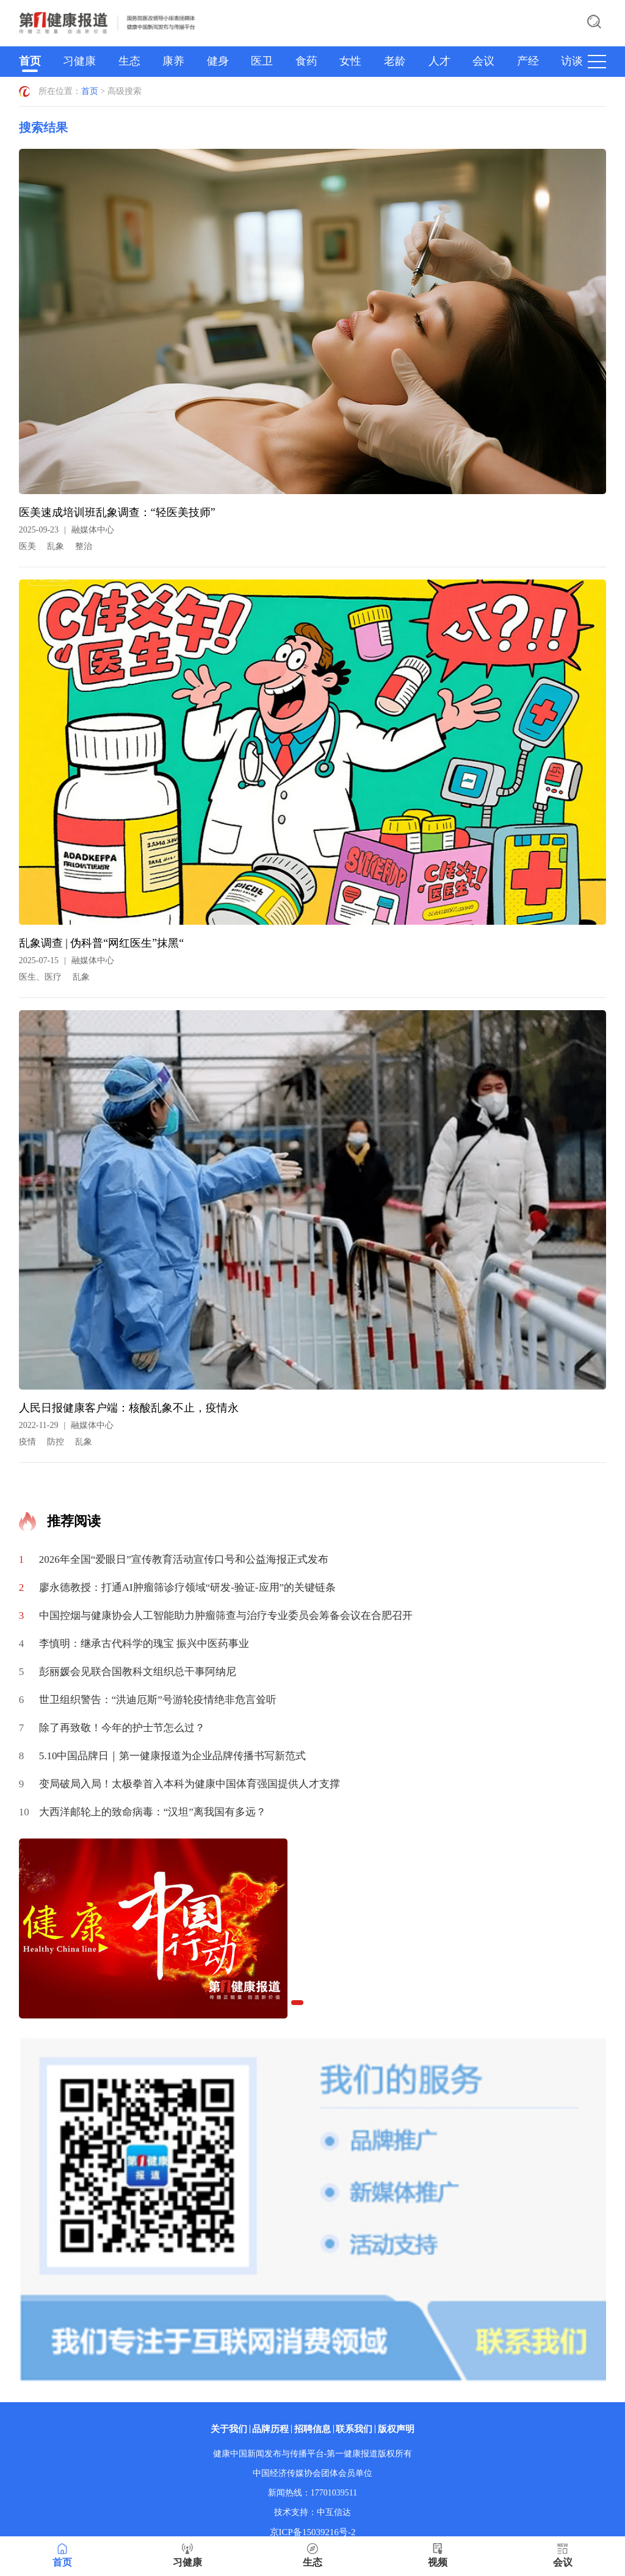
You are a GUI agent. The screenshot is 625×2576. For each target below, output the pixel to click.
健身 (218, 61)
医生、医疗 (40, 976)
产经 (528, 61)
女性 (350, 61)
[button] (297, 2002)
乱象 (55, 546)
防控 (55, 1441)
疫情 (27, 1441)
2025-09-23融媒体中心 (66, 529)
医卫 (262, 61)
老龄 (395, 61)
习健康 (79, 61)
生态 (129, 61)
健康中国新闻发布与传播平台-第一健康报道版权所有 (313, 2453)
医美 (27, 546)
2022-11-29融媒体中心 (66, 1425)
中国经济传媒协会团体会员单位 (312, 2473)
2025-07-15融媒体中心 (66, 960)
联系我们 (354, 2429)
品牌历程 (270, 2429)
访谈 (572, 61)
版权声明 (396, 2429)
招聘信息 (312, 2429)
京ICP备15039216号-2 (313, 2532)
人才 (439, 61)
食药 (306, 61)
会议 (483, 61)
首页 (30, 61)
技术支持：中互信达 (312, 2512)
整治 (83, 546)
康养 (173, 61)
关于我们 (229, 2429)
